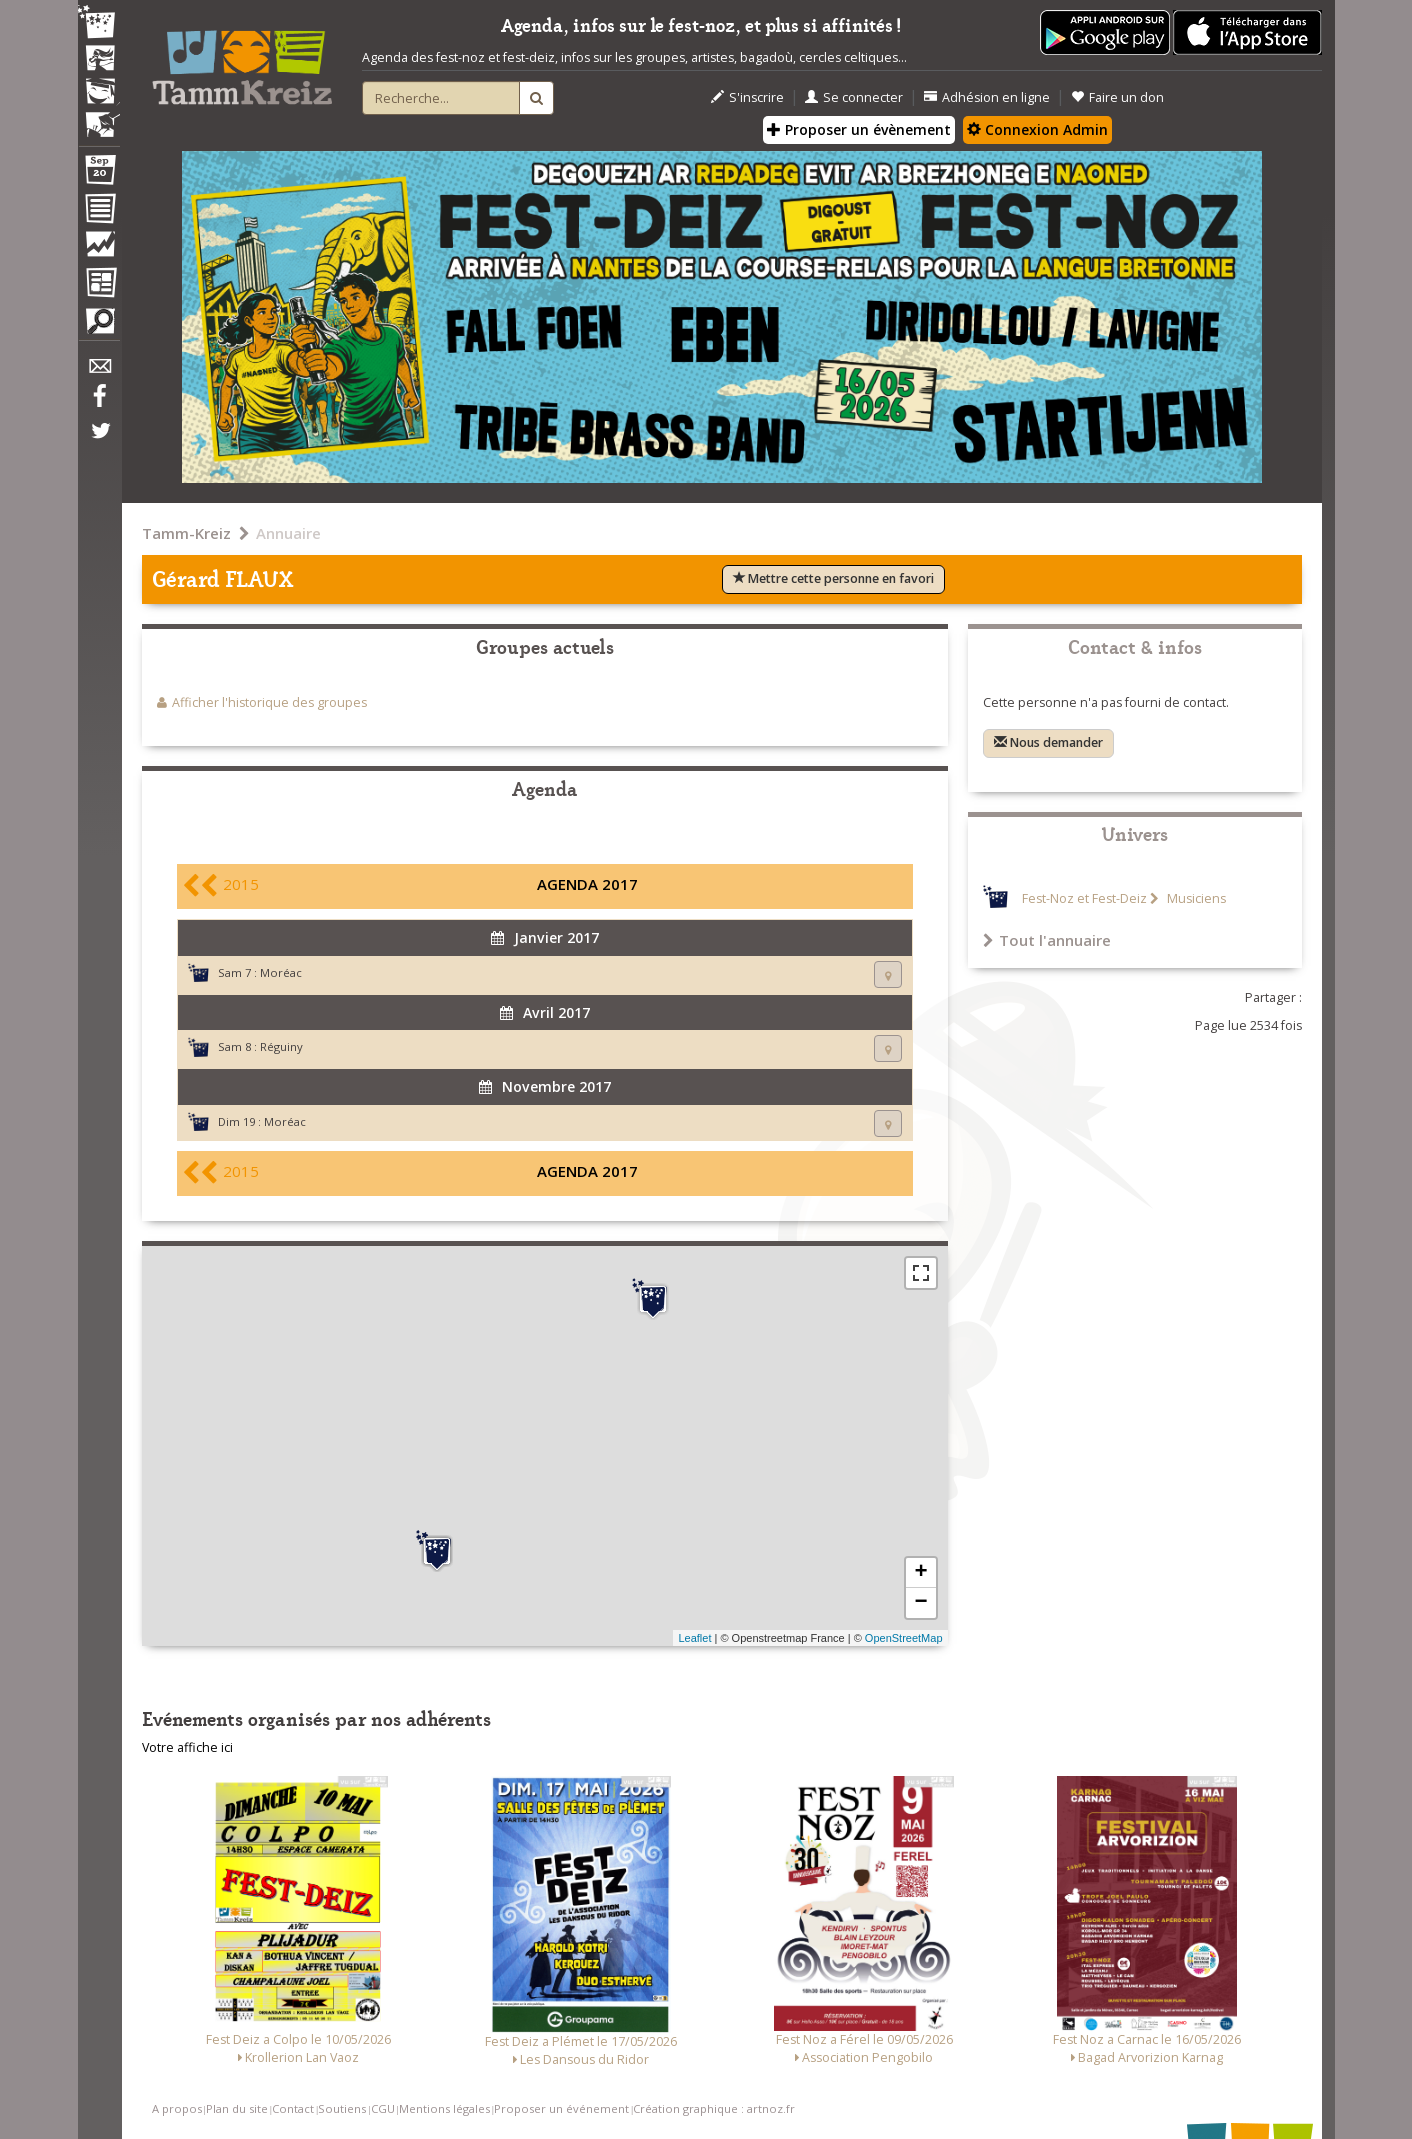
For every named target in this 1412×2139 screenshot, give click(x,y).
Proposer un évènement (859, 129)
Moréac (281, 972)
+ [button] (920, 1573)
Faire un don (1117, 97)
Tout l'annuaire (1047, 940)
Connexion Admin (1037, 129)
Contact (293, 2108)
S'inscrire (747, 97)
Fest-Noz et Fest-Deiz (1084, 898)
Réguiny (281, 1046)
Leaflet (694, 1638)
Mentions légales (444, 2108)
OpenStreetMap (904, 1638)
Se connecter (854, 97)
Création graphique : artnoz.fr (714, 2108)
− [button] (920, 1603)
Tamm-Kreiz (186, 533)
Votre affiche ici (187, 1747)
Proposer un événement (561, 2108)
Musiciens (1195, 898)
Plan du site (237, 2108)
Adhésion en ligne (987, 97)
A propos (177, 2108)
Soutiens (342, 2108)
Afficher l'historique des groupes (269, 702)
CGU (383, 2108)
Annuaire (288, 533)
